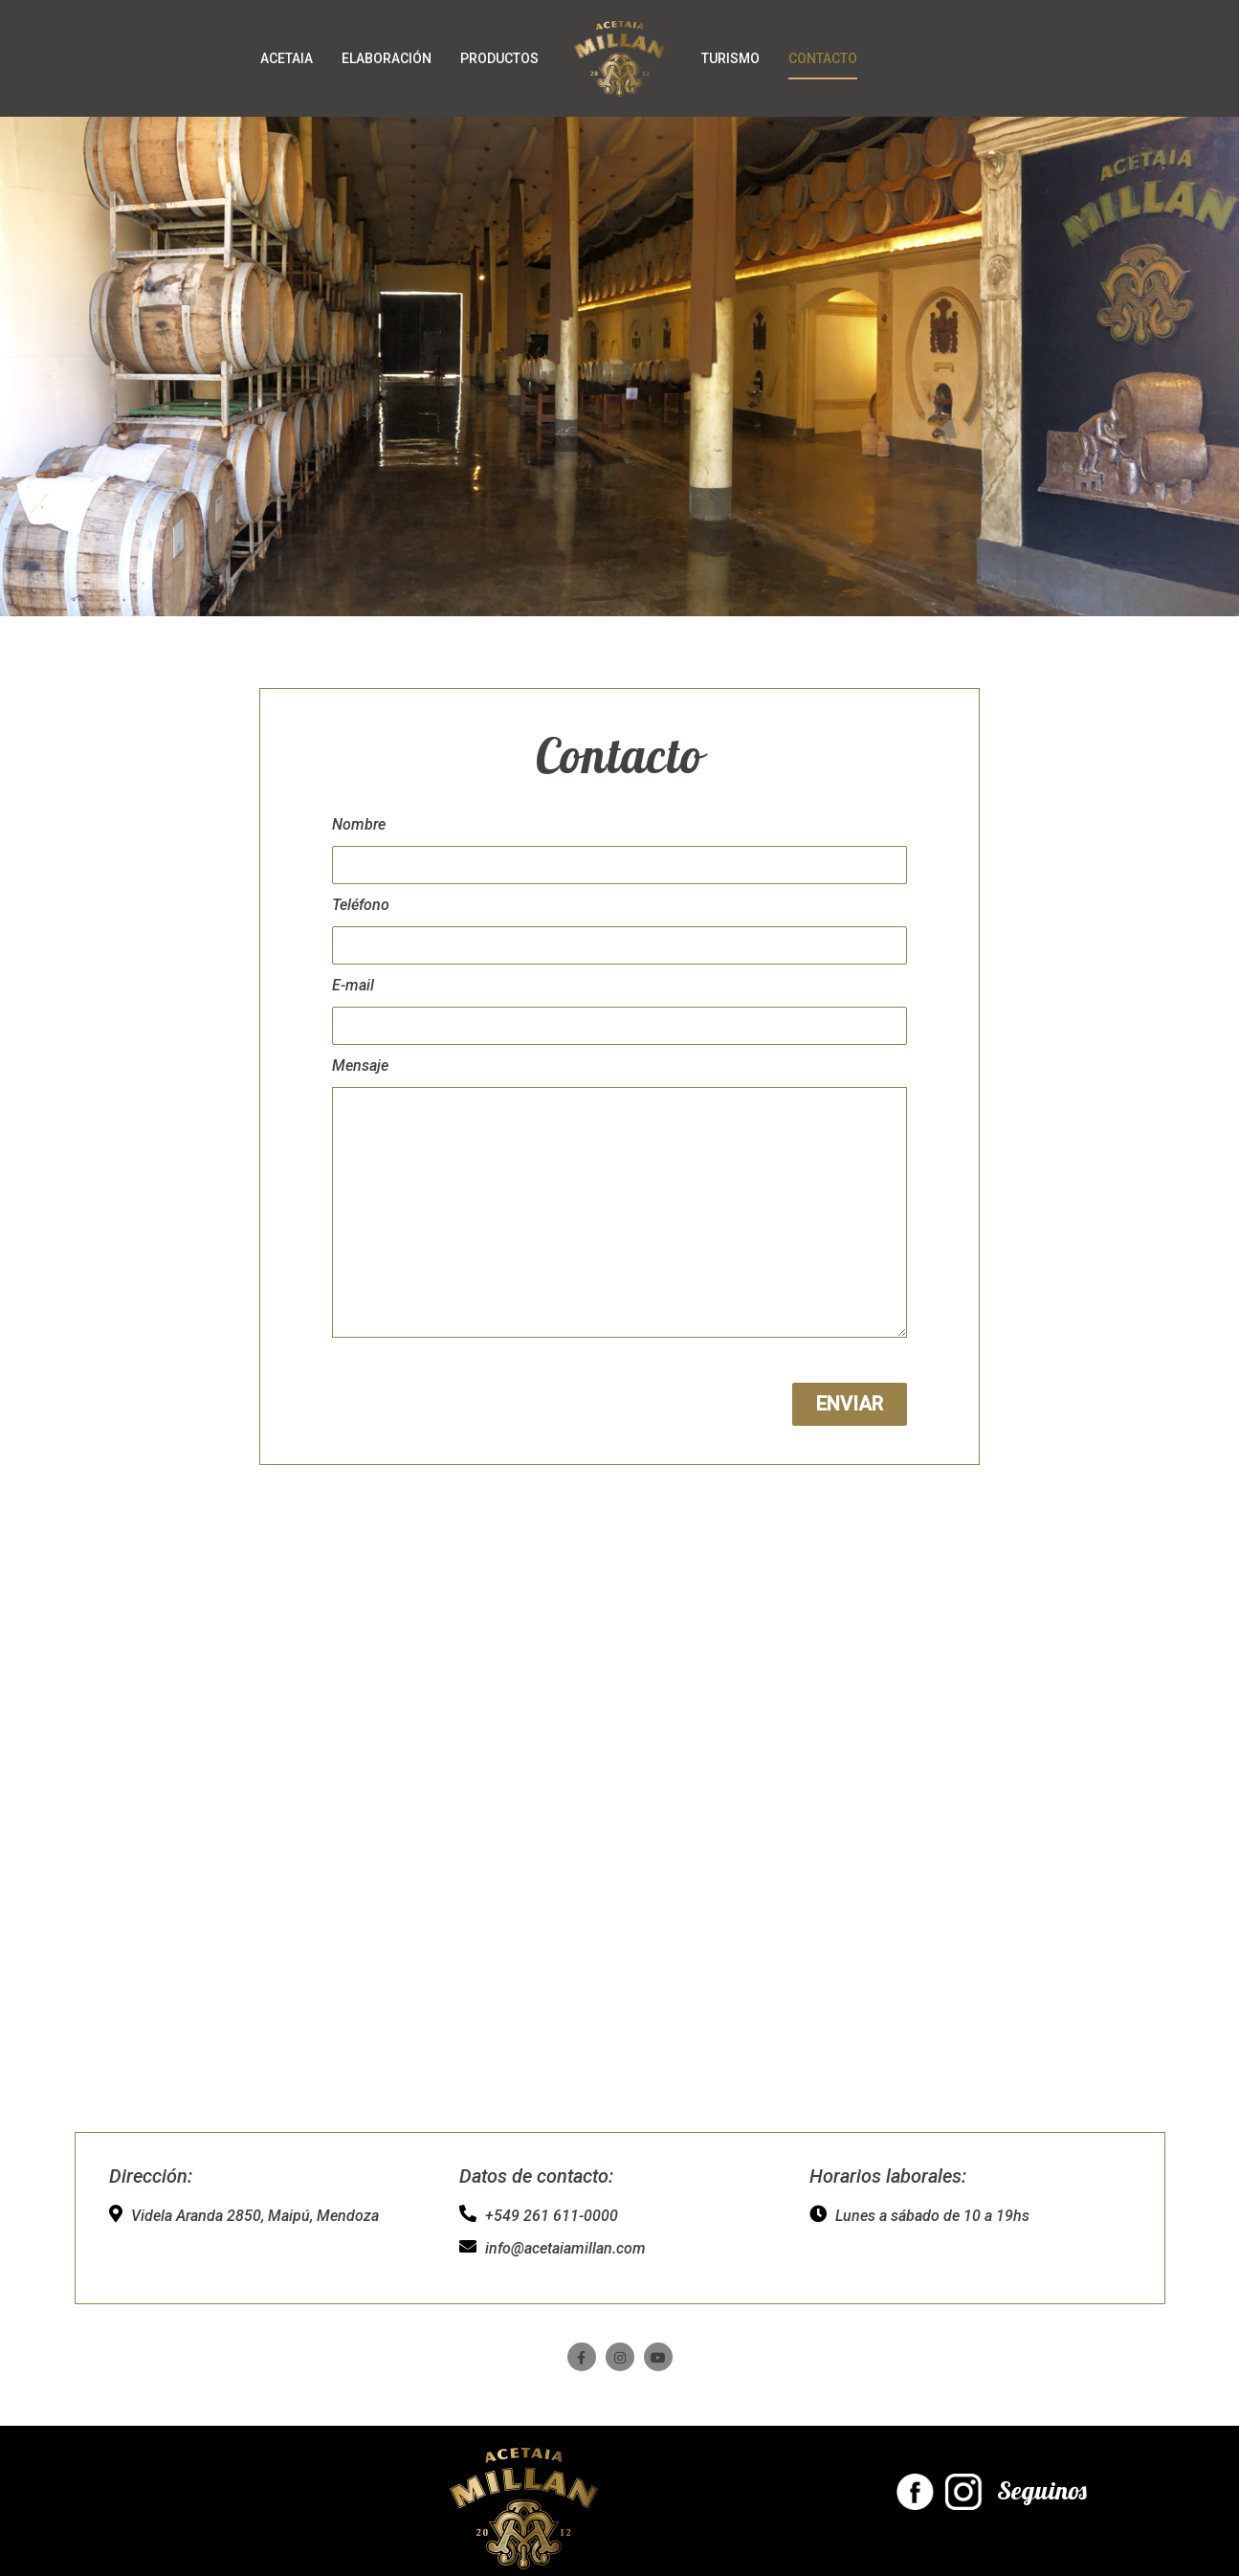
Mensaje (360, 1065)
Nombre (359, 824)
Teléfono (360, 905)
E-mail (353, 985)
